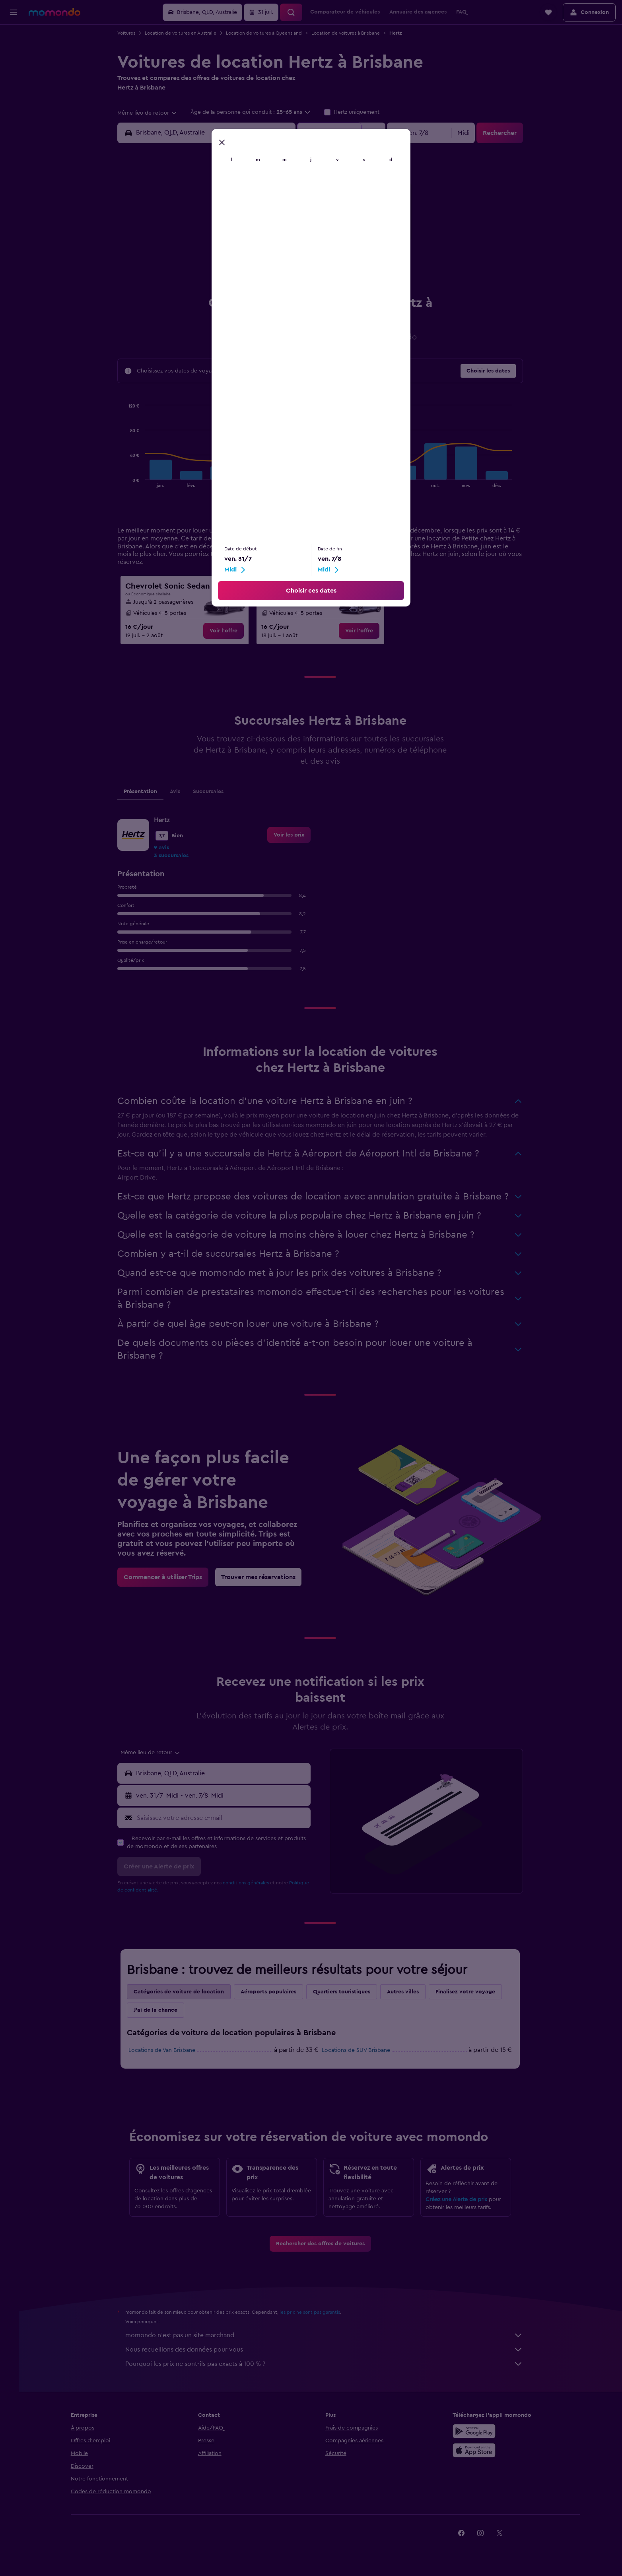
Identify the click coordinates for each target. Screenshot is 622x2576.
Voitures (131, 33)
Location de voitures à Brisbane (350, 33)
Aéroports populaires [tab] (273, 1998)
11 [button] (278, 229)
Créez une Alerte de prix (461, 2206)
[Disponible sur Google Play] (487, 2437)
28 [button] (202, 286)
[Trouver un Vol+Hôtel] (13, 87)
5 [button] (298, 210)
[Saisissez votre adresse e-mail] (226, 1824)
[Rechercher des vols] (13, 37)
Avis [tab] (180, 798)
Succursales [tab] (213, 798)
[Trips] (13, 109)
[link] (228, 637)
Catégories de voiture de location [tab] (183, 1998)
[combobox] (152, 113)
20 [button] (183, 267)
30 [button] (241, 286)
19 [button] (298, 248)
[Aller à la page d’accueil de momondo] (54, 12)
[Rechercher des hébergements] (13, 53)
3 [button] (260, 210)
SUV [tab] (373, 398)
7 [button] (202, 229)
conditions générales (250, 1889)
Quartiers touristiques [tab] (346, 1998)
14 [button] (203, 248)
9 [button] (241, 229)
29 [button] (221, 286)
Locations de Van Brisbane (166, 2056)
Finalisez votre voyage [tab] (470, 1998)
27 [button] (183, 286)
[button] (13, 12)
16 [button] (241, 248)
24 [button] (259, 267)
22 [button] (221, 267)
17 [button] (259, 248)
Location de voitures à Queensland (269, 33)
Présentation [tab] (145, 798)
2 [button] (241, 210)
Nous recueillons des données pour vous (329, 2356)
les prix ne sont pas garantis (314, 2318)
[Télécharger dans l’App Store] (487, 2456)
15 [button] (222, 248)
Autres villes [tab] (408, 1998)
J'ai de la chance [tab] (160, 2016)
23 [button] (240, 267)
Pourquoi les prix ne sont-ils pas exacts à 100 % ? (329, 2370)
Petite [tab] (279, 398)
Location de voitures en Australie (185, 33)
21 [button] (203, 267)
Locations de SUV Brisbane (361, 2056)
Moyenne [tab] (311, 398)
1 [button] (221, 210)
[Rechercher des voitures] (13, 70)
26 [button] (297, 267)
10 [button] (260, 229)
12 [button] (298, 229)
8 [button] (222, 229)
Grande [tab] (345, 398)
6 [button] (183, 229)
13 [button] (184, 248)
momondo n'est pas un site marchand (329, 2341)
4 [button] (279, 210)
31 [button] (260, 286)
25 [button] (278, 267)
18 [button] (279, 248)
